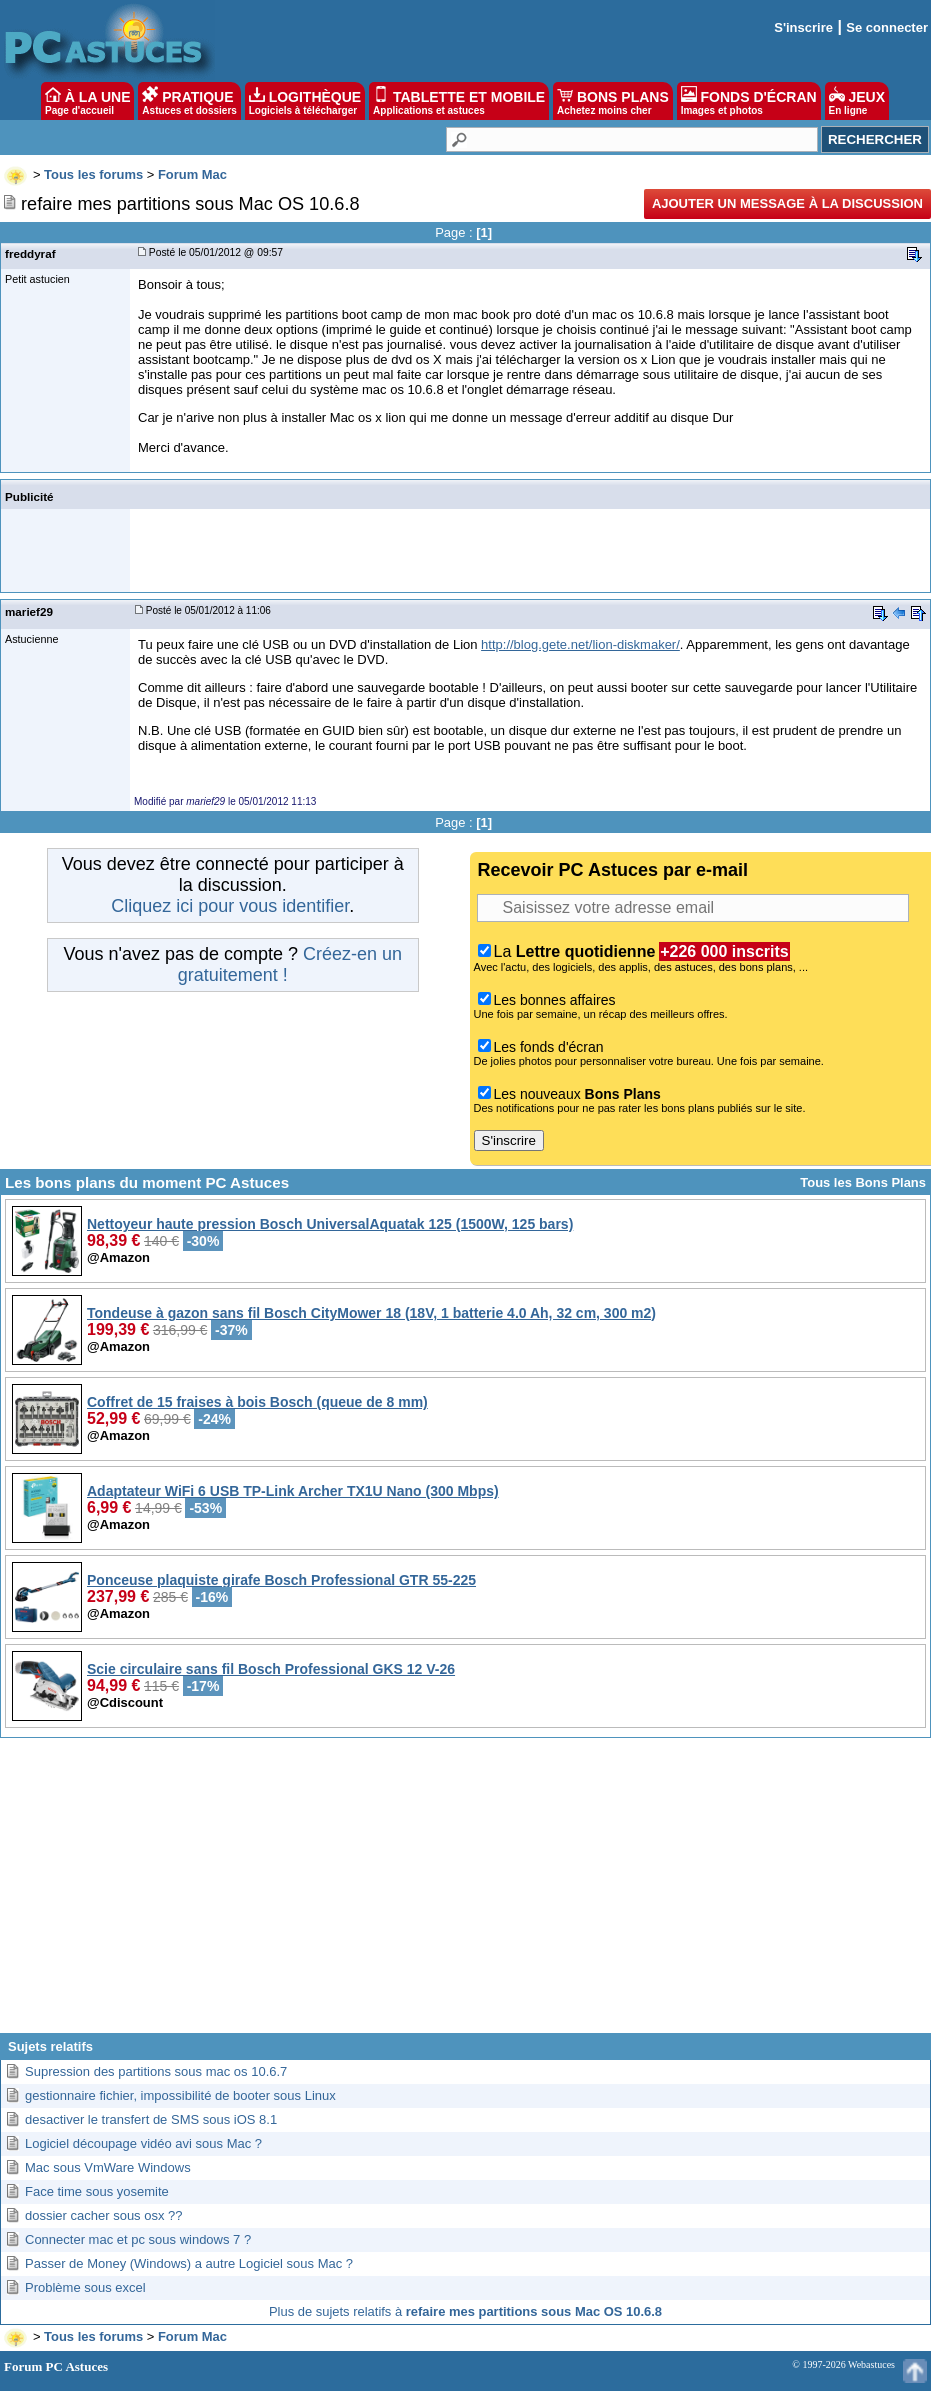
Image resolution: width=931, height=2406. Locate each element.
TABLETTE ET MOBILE (459, 101)
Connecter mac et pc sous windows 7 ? (138, 2239)
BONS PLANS (613, 101)
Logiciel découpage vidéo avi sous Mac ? (143, 2143)
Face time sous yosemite (97, 2191)
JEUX (857, 101)
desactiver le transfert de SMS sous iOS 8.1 (151, 2119)
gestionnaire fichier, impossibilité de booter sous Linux (180, 2095)
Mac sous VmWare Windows (108, 2167)
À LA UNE (87, 101)
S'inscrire (803, 27)
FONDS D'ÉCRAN (749, 101)
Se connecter (887, 27)
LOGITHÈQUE (305, 101)
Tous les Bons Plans (863, 1182)
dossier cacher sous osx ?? (104, 2215)
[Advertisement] (466, 1893)
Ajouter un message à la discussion (787, 203)
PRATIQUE (189, 101)
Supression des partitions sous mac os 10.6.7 (156, 2071)
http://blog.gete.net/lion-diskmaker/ (580, 644)
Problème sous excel (85, 2287)
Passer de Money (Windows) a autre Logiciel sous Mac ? (189, 2263)
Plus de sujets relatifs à (465, 2311)
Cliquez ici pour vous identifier (230, 906)
